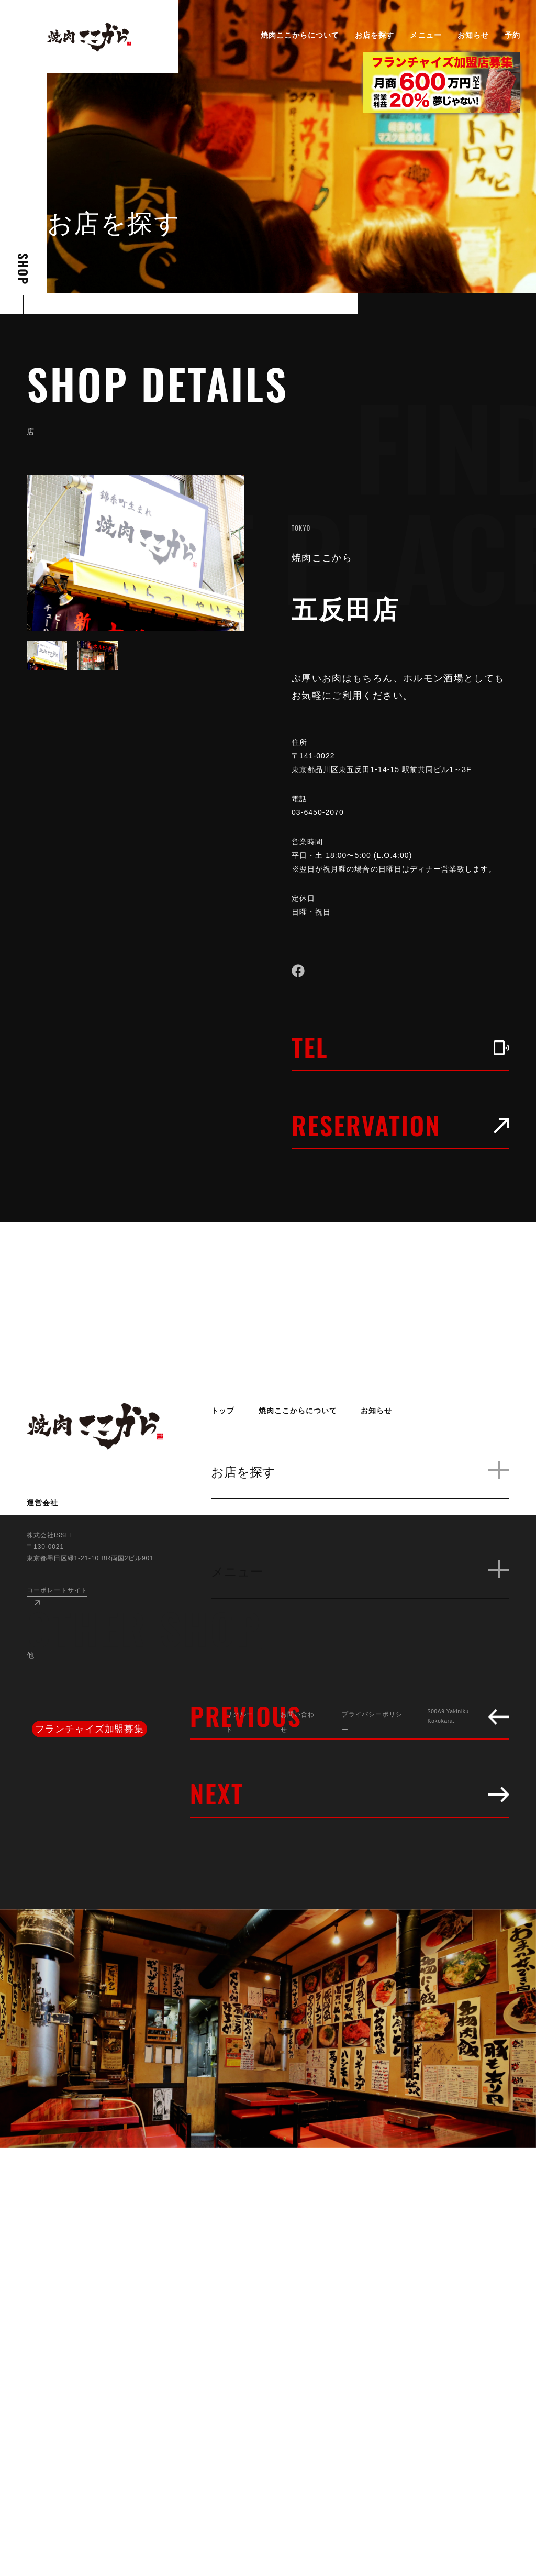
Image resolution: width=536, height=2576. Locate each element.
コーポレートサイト (57, 1590)
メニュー (425, 35)
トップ (222, 1410)
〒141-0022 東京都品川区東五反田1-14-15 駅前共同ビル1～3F (390, 763)
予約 (512, 35)
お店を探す (374, 35)
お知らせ (473, 35)
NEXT (349, 1793)
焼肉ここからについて (300, 35)
